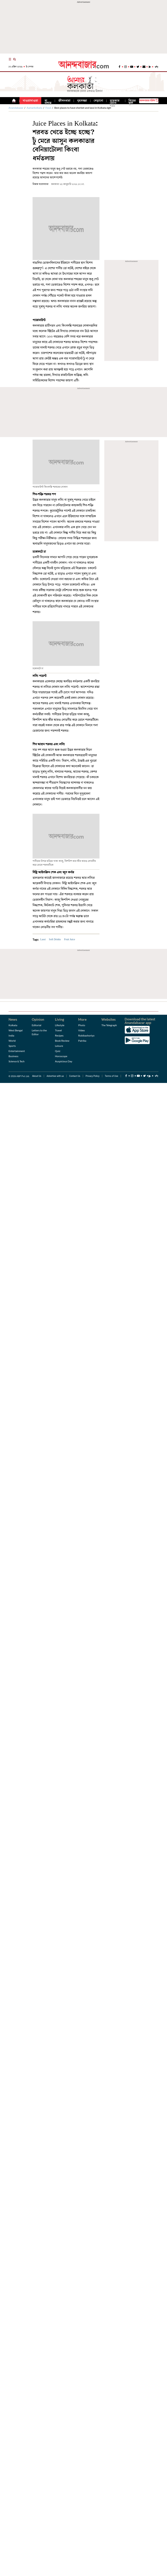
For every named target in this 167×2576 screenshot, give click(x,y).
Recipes (59, 1035)
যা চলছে (48, 101)
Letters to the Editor (39, 1032)
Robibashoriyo (86, 1035)
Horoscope (61, 1056)
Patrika (82, 1040)
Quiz (57, 1050)
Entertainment (17, 1050)
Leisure (59, 1045)
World (12, 1040)
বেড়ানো (98, 100)
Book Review (62, 1040)
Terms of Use (111, 1076)
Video (81, 1030)
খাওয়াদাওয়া (30, 100)
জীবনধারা (64, 100)
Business (13, 1056)
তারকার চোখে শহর (114, 102)
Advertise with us (55, 1076)
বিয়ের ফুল (132, 101)
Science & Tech (17, 1061)
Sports (12, 1045)
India (11, 1035)
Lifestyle (59, 1025)
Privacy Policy (92, 1076)
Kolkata (13, 1025)
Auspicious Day (63, 1061)
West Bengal (16, 1030)
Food (48, 107)
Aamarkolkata (34, 107)
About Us (36, 1076)
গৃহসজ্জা (82, 100)
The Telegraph (109, 1025)
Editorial (36, 1025)
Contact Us (74, 1076)
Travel (58, 1030)
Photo (81, 1025)
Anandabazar (16, 107)
